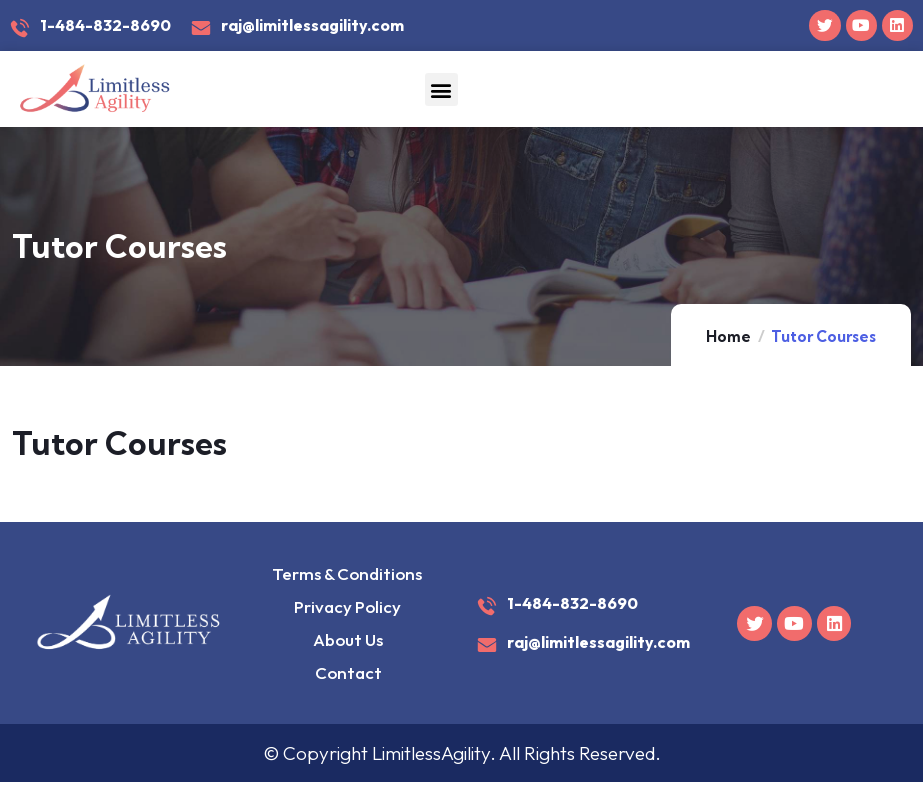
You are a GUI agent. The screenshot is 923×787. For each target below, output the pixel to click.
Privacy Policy (347, 608)
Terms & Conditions (347, 574)
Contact (347, 676)
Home (728, 337)
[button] (441, 90)
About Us (347, 642)
